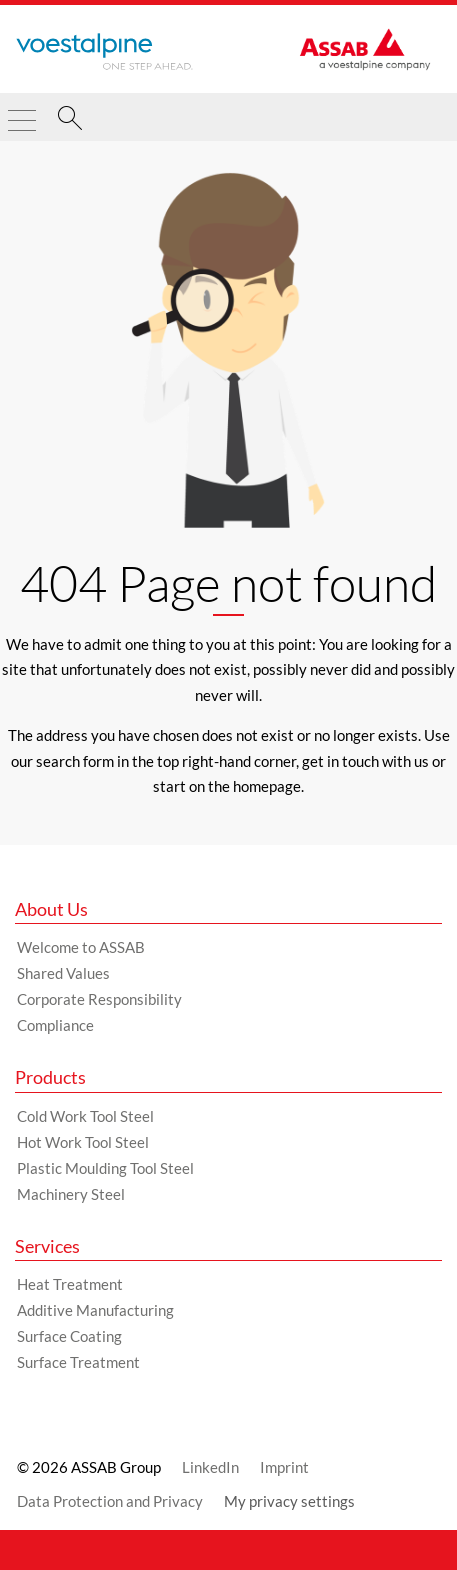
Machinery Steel (71, 1194)
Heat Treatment (70, 1284)
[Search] (70, 121)
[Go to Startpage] (104, 52)
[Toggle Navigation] (22, 112)
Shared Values (63, 973)
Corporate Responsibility (99, 999)
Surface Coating (69, 1336)
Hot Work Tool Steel (83, 1142)
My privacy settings (289, 1501)
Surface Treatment (78, 1362)
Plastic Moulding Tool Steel (105, 1168)
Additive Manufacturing (95, 1310)
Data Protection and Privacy (110, 1501)
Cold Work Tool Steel (85, 1116)
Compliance (55, 1025)
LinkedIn (210, 1467)
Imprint (284, 1467)
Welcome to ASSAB (81, 947)
